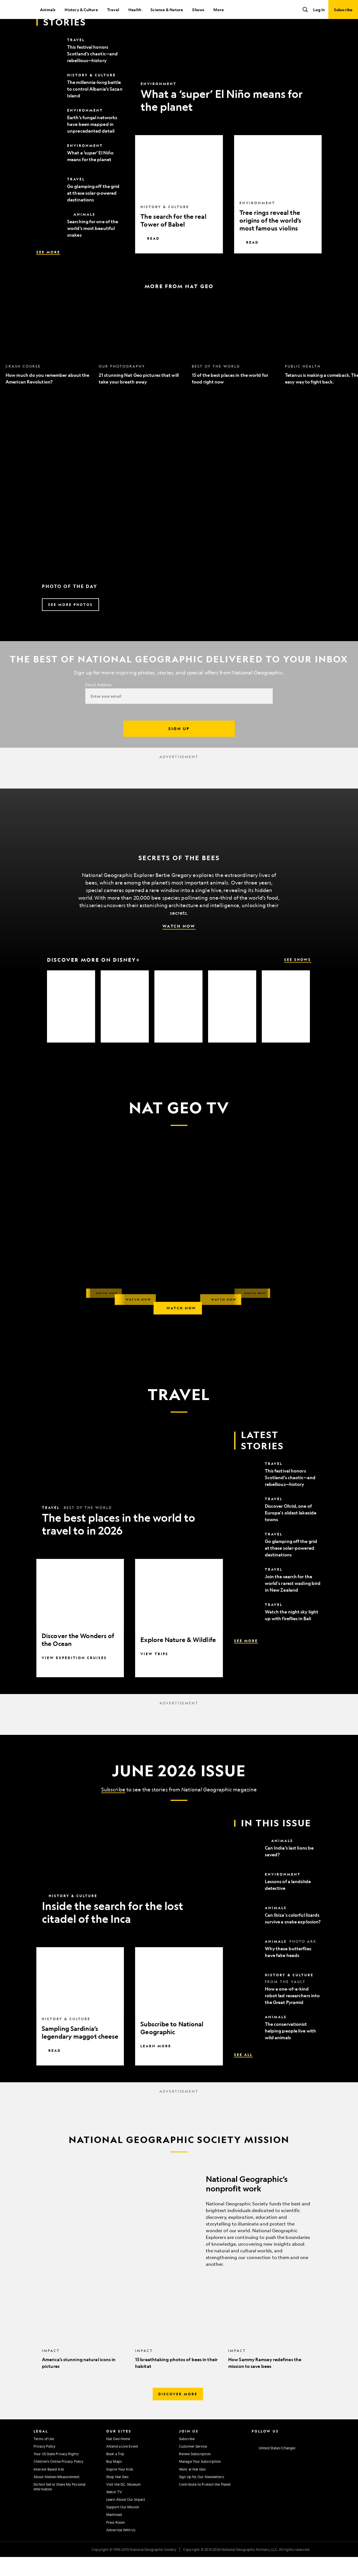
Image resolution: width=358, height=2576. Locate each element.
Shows (198, 9)
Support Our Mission (122, 2526)
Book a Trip (115, 2473)
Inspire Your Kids (119, 2488)
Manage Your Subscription (200, 2480)
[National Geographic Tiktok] (308, 2457)
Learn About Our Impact (125, 2518)
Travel (113, 9)
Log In (319, 9)
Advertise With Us (120, 2549)
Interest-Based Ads (49, 2488)
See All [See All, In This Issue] (243, 2073)
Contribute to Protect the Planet (205, 2503)
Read (150, 257)
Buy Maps (114, 2480)
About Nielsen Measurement (57, 2495)
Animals (47, 9)
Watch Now (179, 945)
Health (134, 9)
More (218, 9)
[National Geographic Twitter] (275, 2457)
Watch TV (114, 2511)
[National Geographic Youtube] (286, 2457)
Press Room (115, 2541)
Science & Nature (166, 9)
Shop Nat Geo (117, 2495)
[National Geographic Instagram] (253, 2457)
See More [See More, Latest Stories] (48, 271)
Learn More (155, 2065)
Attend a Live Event (122, 2465)
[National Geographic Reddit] (319, 2457)
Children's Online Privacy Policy (58, 2480)
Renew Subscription (195, 2473)
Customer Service (193, 2465)
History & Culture (81, 9)
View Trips (154, 1673)
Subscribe (113, 1808)
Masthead (114, 2533)
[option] (49, 361)
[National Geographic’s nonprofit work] (179, 2237)
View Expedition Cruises (74, 1676)
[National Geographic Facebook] (264, 2457)
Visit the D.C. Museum (123, 2503)
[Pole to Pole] (125, 1025)
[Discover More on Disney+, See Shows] (179, 979)
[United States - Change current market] (273, 2467)
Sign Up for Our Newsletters (201, 2495)
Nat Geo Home (118, 2457)
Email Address (98, 703)
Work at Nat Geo (192, 2488)
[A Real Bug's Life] (286, 1025)
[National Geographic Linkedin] (297, 2457)
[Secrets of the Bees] (71, 1025)
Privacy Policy (44, 2465)
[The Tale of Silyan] (232, 1025)
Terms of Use (44, 2457)
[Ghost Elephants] (178, 1025)
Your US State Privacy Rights (56, 2473)
